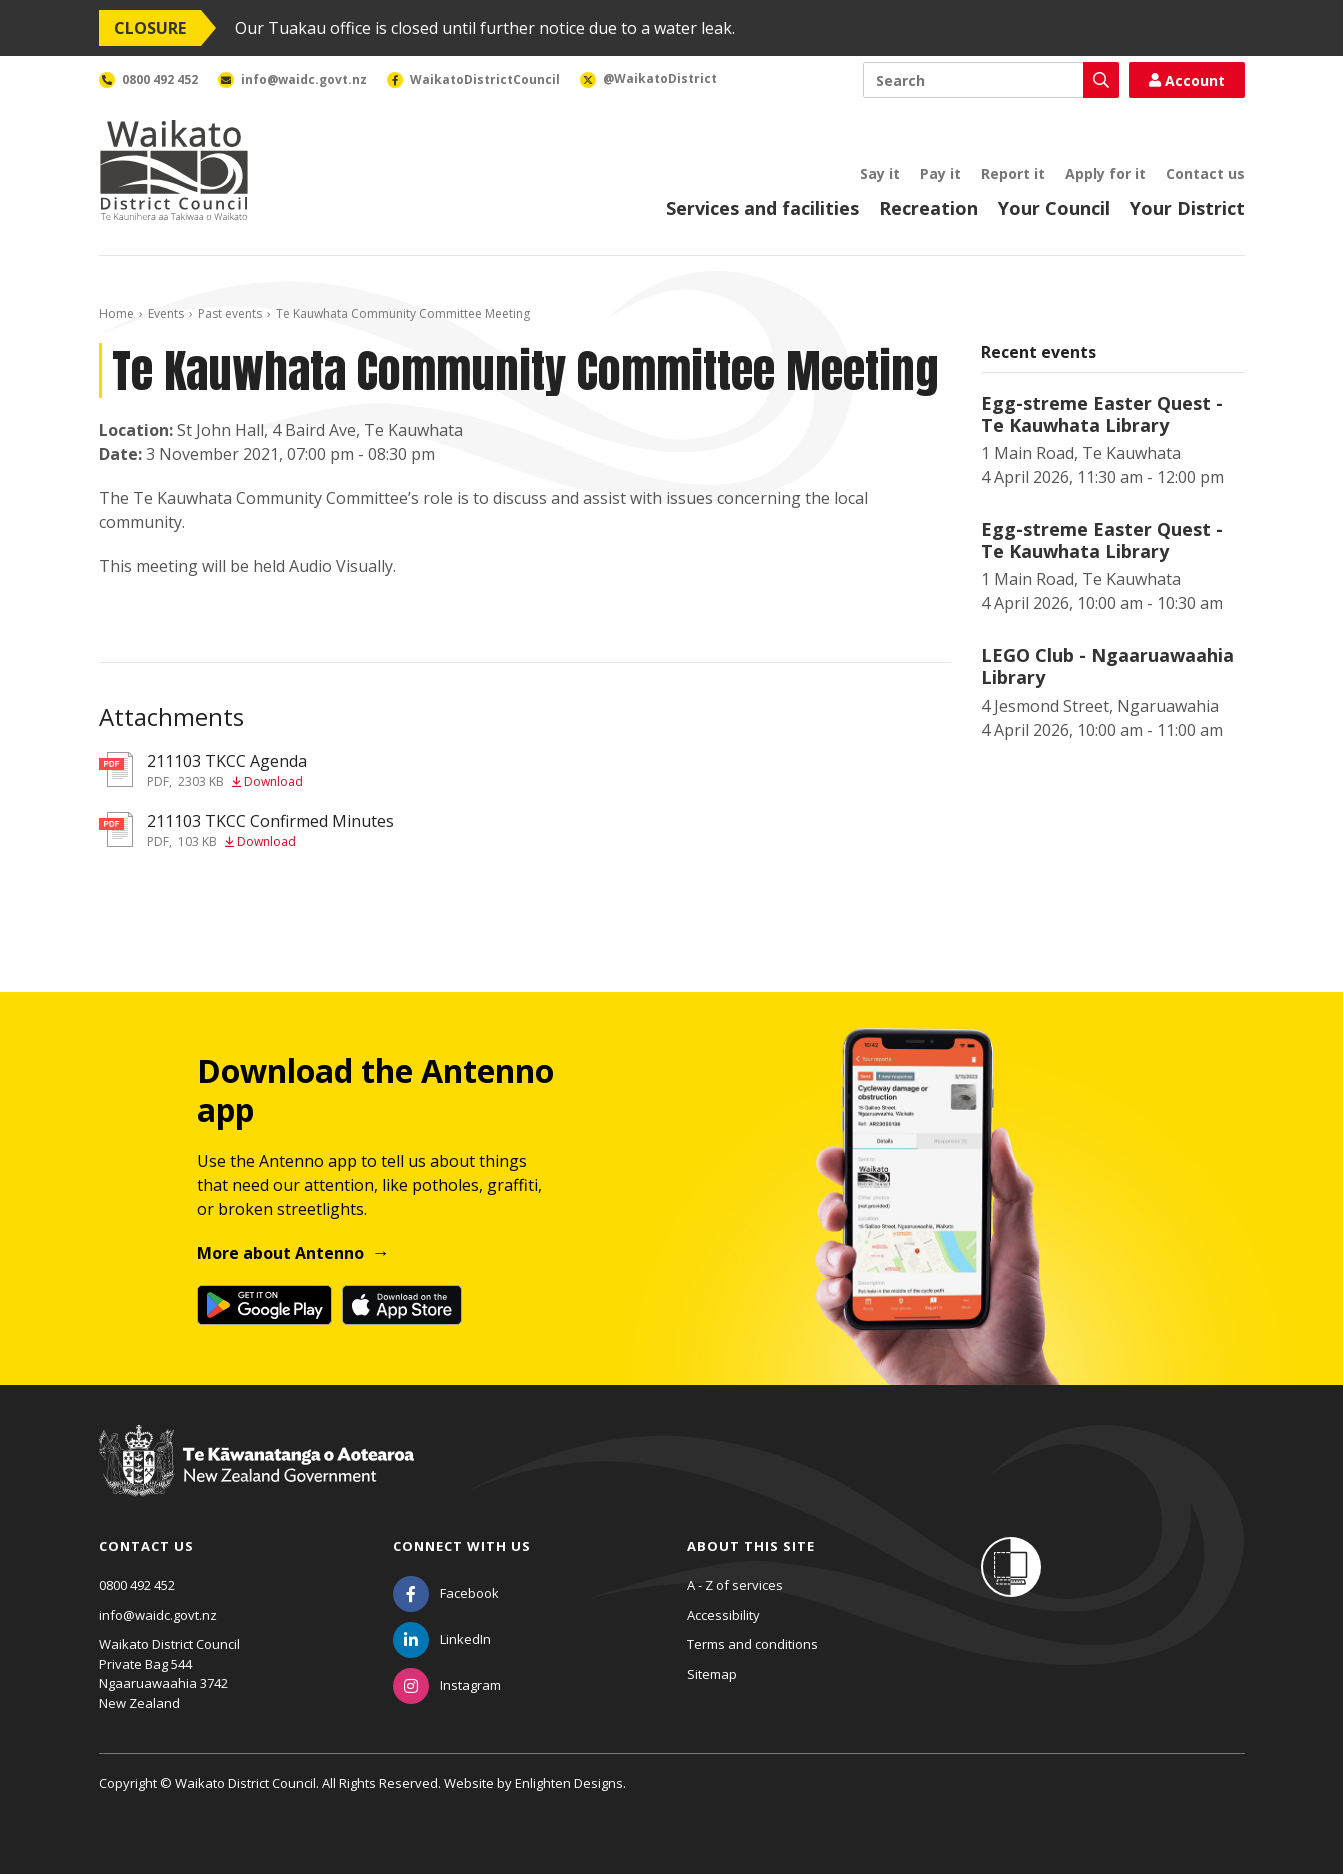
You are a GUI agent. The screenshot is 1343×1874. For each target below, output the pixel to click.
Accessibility (723, 1615)
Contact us (1205, 173)
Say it (880, 173)
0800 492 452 (137, 1585)
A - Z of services (735, 1585)
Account (1187, 80)
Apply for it (1105, 173)
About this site (751, 1546)
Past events (230, 313)
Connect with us (462, 1546)
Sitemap (712, 1674)
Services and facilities (762, 208)
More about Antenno (280, 1253)
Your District (1187, 208)
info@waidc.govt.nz (158, 1615)
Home (116, 313)
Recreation (928, 208)
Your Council (1054, 208)
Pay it (940, 173)
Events (166, 313)
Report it (1013, 173)
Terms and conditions (752, 1644)
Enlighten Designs (569, 1783)
